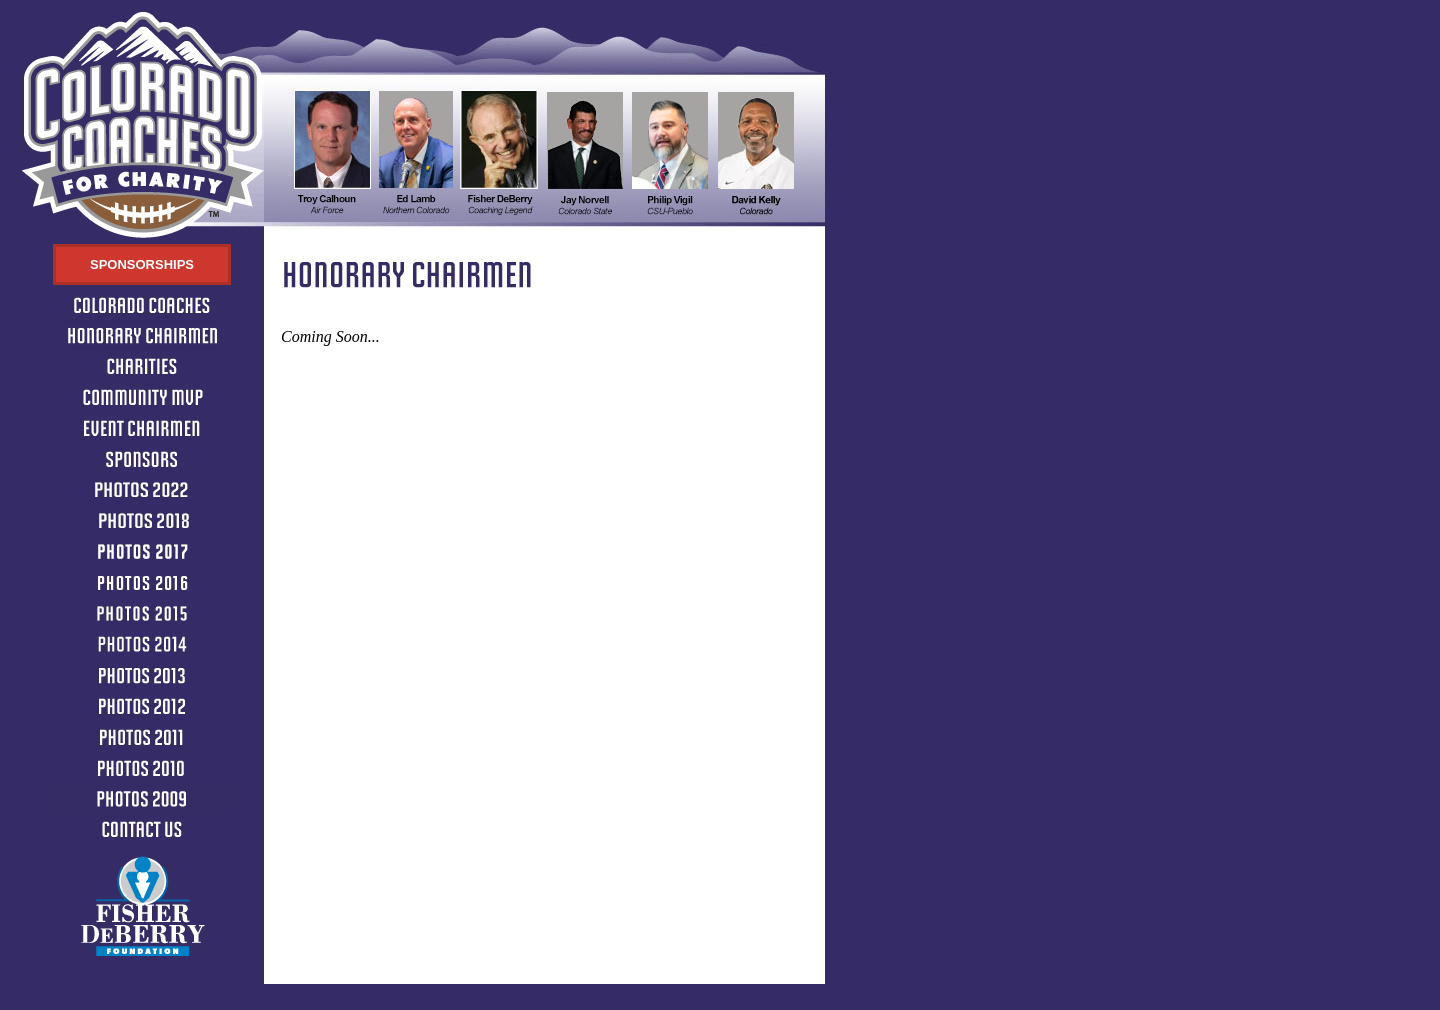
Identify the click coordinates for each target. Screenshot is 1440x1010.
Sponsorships (142, 264)
